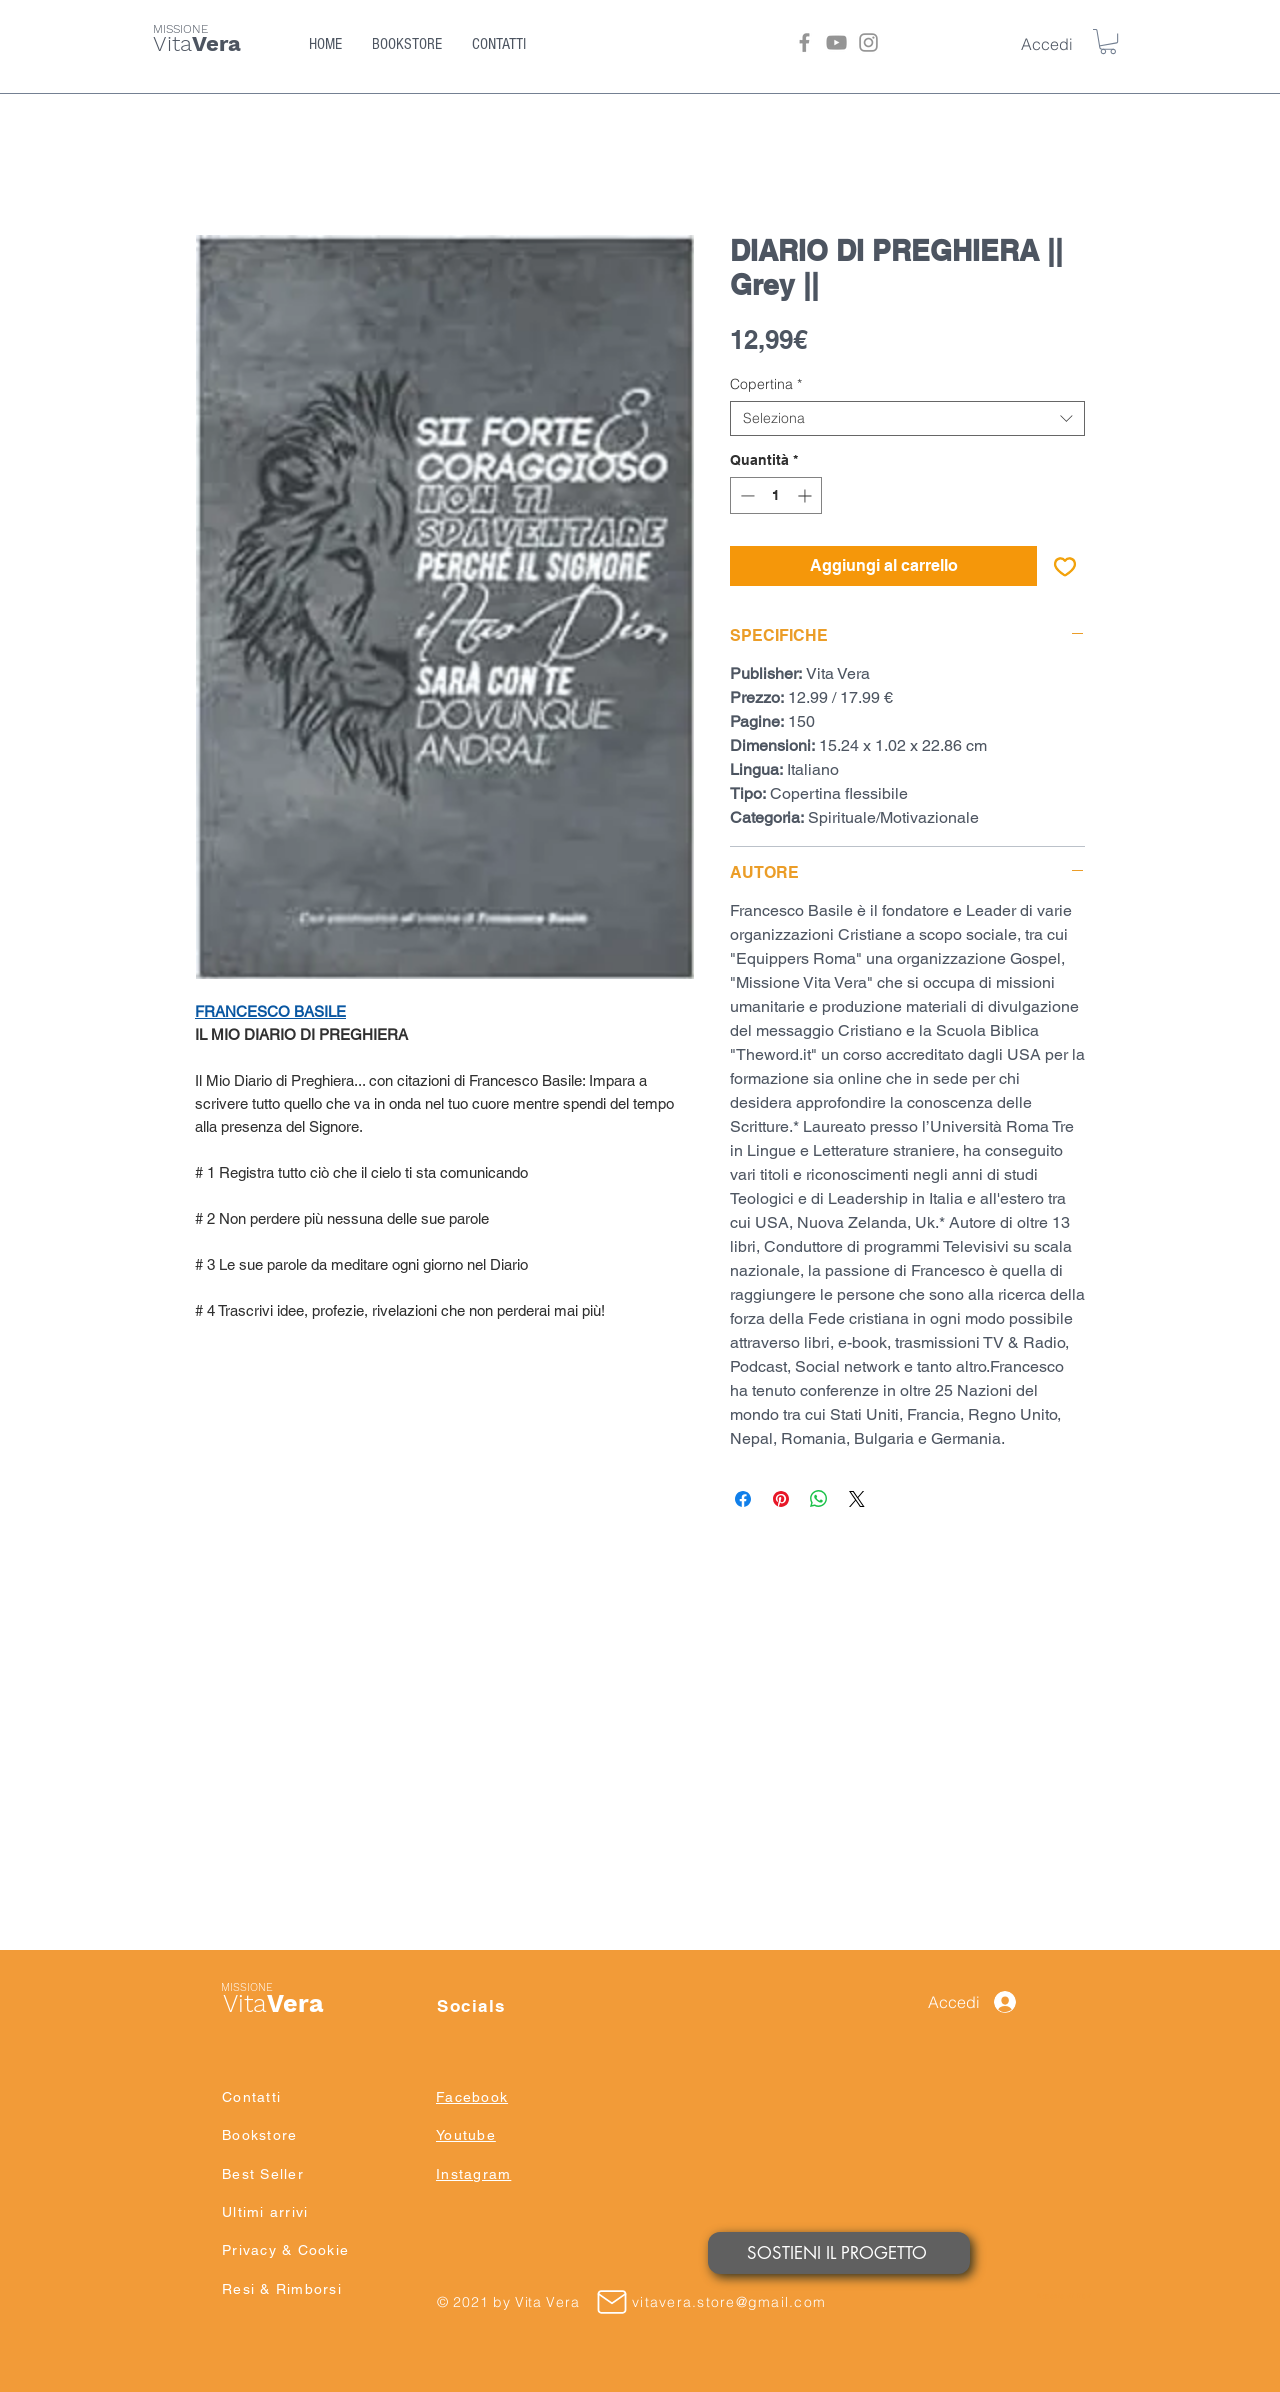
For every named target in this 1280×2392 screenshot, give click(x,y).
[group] (640, 1753)
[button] (1108, 41)
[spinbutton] (776, 495)
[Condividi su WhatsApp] (819, 1499)
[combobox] (907, 418)
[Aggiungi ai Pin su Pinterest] (781, 1499)
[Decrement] (745, 495)
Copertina (766, 384)
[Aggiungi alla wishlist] (1065, 566)
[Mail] (612, 2302)
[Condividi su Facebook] (743, 1499)
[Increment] (806, 495)
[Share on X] (857, 1499)
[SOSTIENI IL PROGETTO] (839, 2253)
